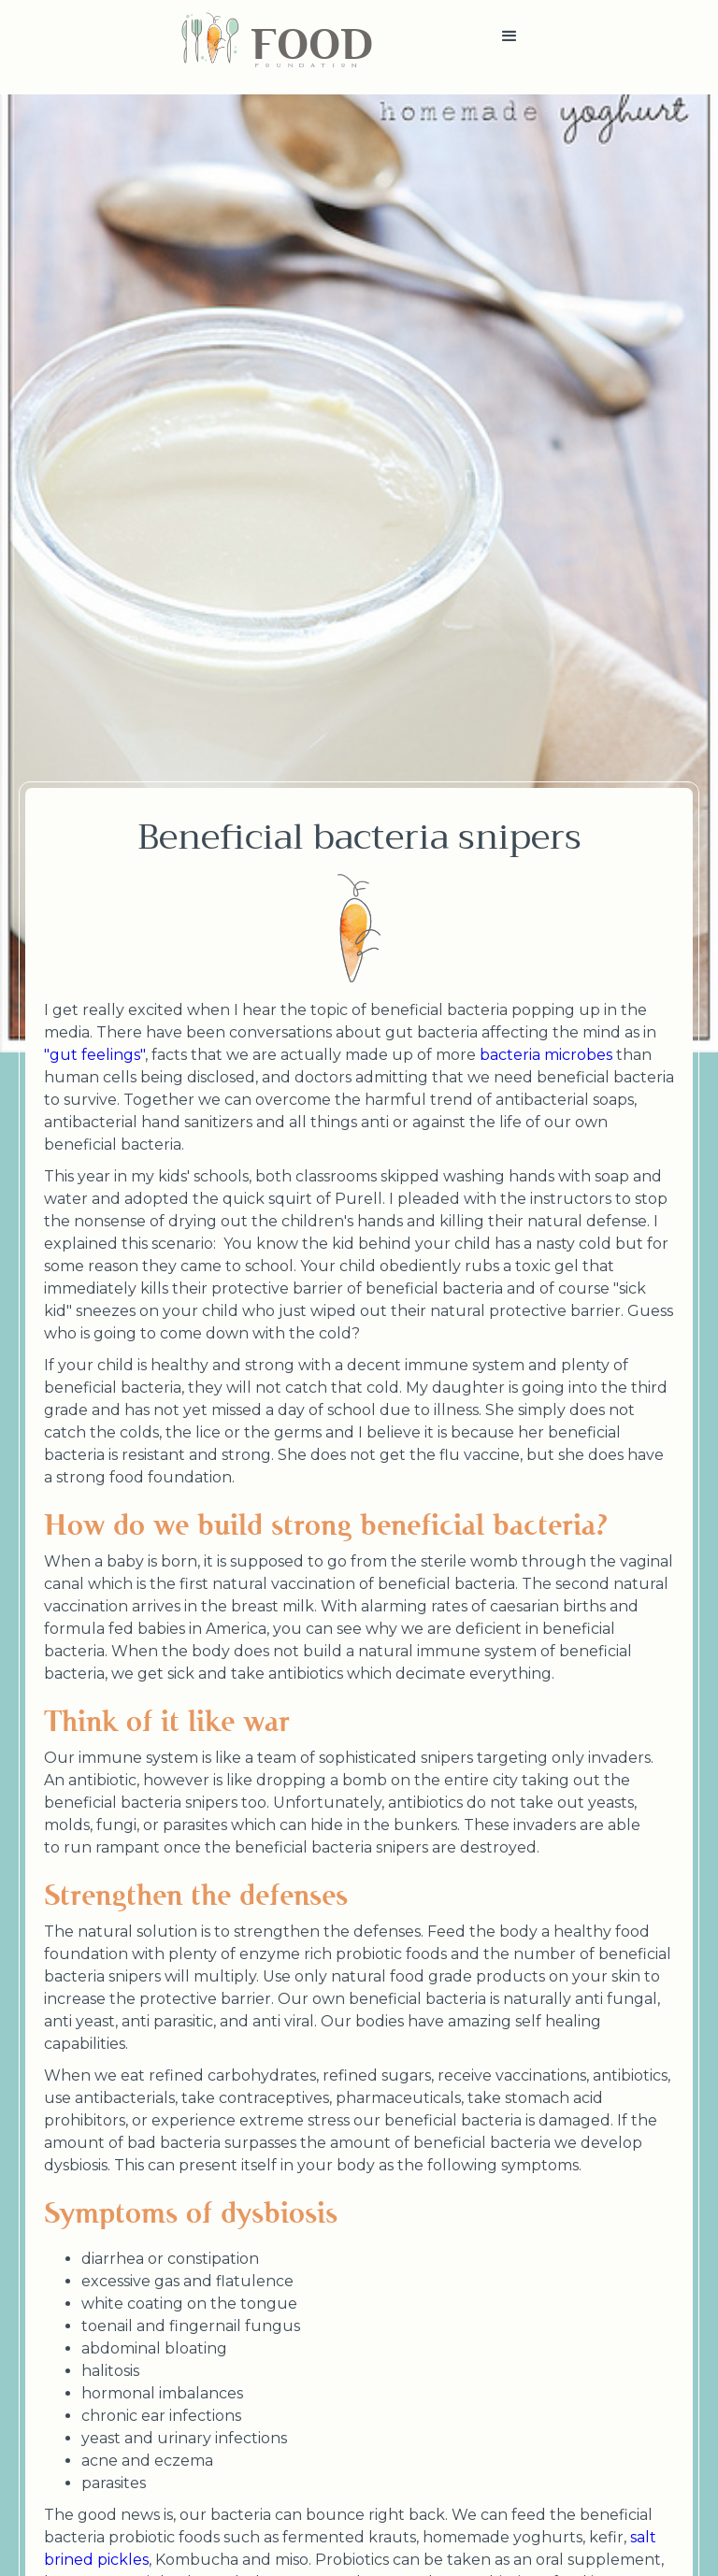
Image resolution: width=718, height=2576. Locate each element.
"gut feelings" (94, 1055)
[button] (509, 47)
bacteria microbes (546, 1055)
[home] (276, 47)
